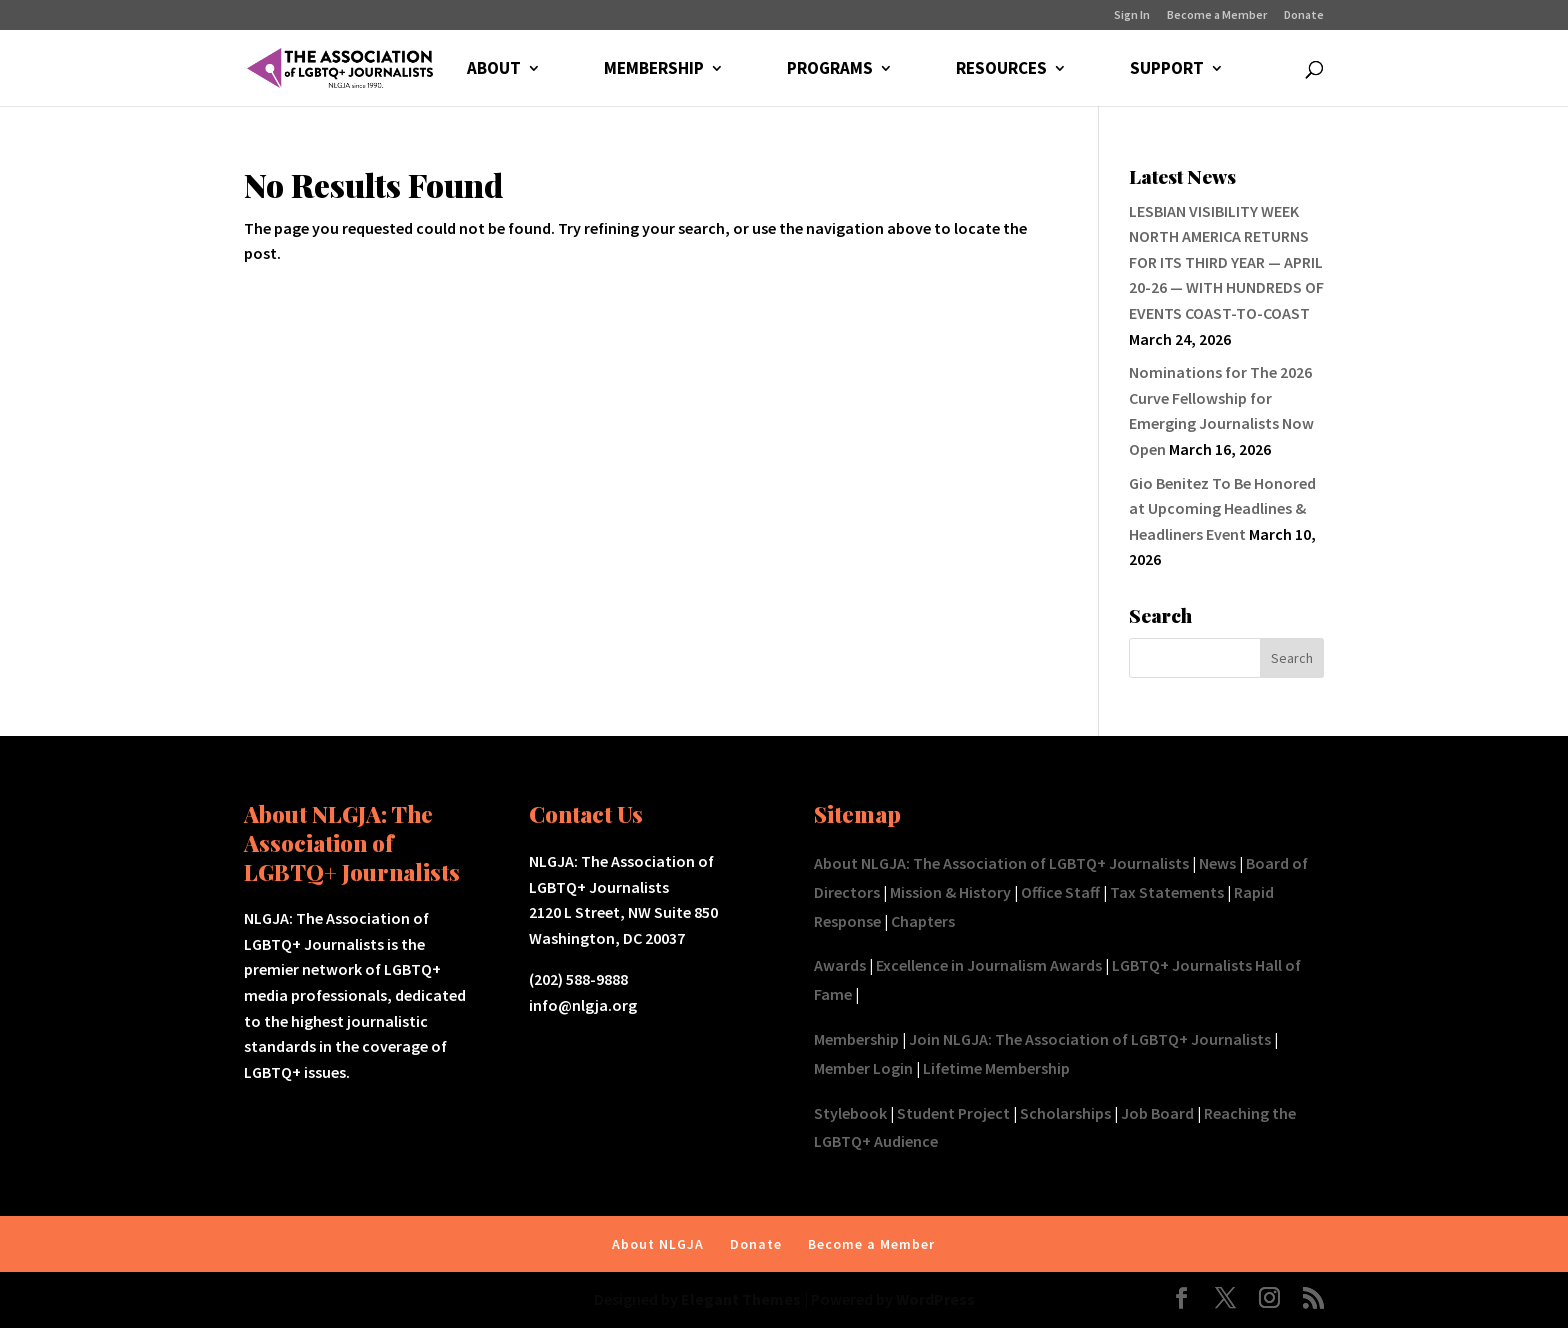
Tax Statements (1167, 892)
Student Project (953, 1113)
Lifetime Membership (996, 1068)
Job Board (1157, 1113)
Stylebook (850, 1113)
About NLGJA (658, 1244)
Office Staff (1060, 892)
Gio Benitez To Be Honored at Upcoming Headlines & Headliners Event (1222, 508)
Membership (856, 1039)
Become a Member (1217, 15)
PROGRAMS (830, 70)
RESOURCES (1001, 70)
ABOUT (494, 70)
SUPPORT (1167, 70)
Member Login (863, 1068)
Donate (1304, 15)
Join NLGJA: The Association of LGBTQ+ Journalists (1090, 1039)
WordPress (935, 1299)
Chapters (923, 921)
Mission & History (950, 892)
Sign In (1132, 15)
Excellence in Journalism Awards (989, 965)
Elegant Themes (741, 1299)
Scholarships (1065, 1113)
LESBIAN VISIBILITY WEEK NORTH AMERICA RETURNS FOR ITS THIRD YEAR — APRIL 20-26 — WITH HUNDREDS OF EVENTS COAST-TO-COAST (1226, 262)
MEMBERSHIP (654, 70)
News (1217, 863)
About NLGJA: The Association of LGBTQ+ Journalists (1001, 863)
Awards (840, 965)
